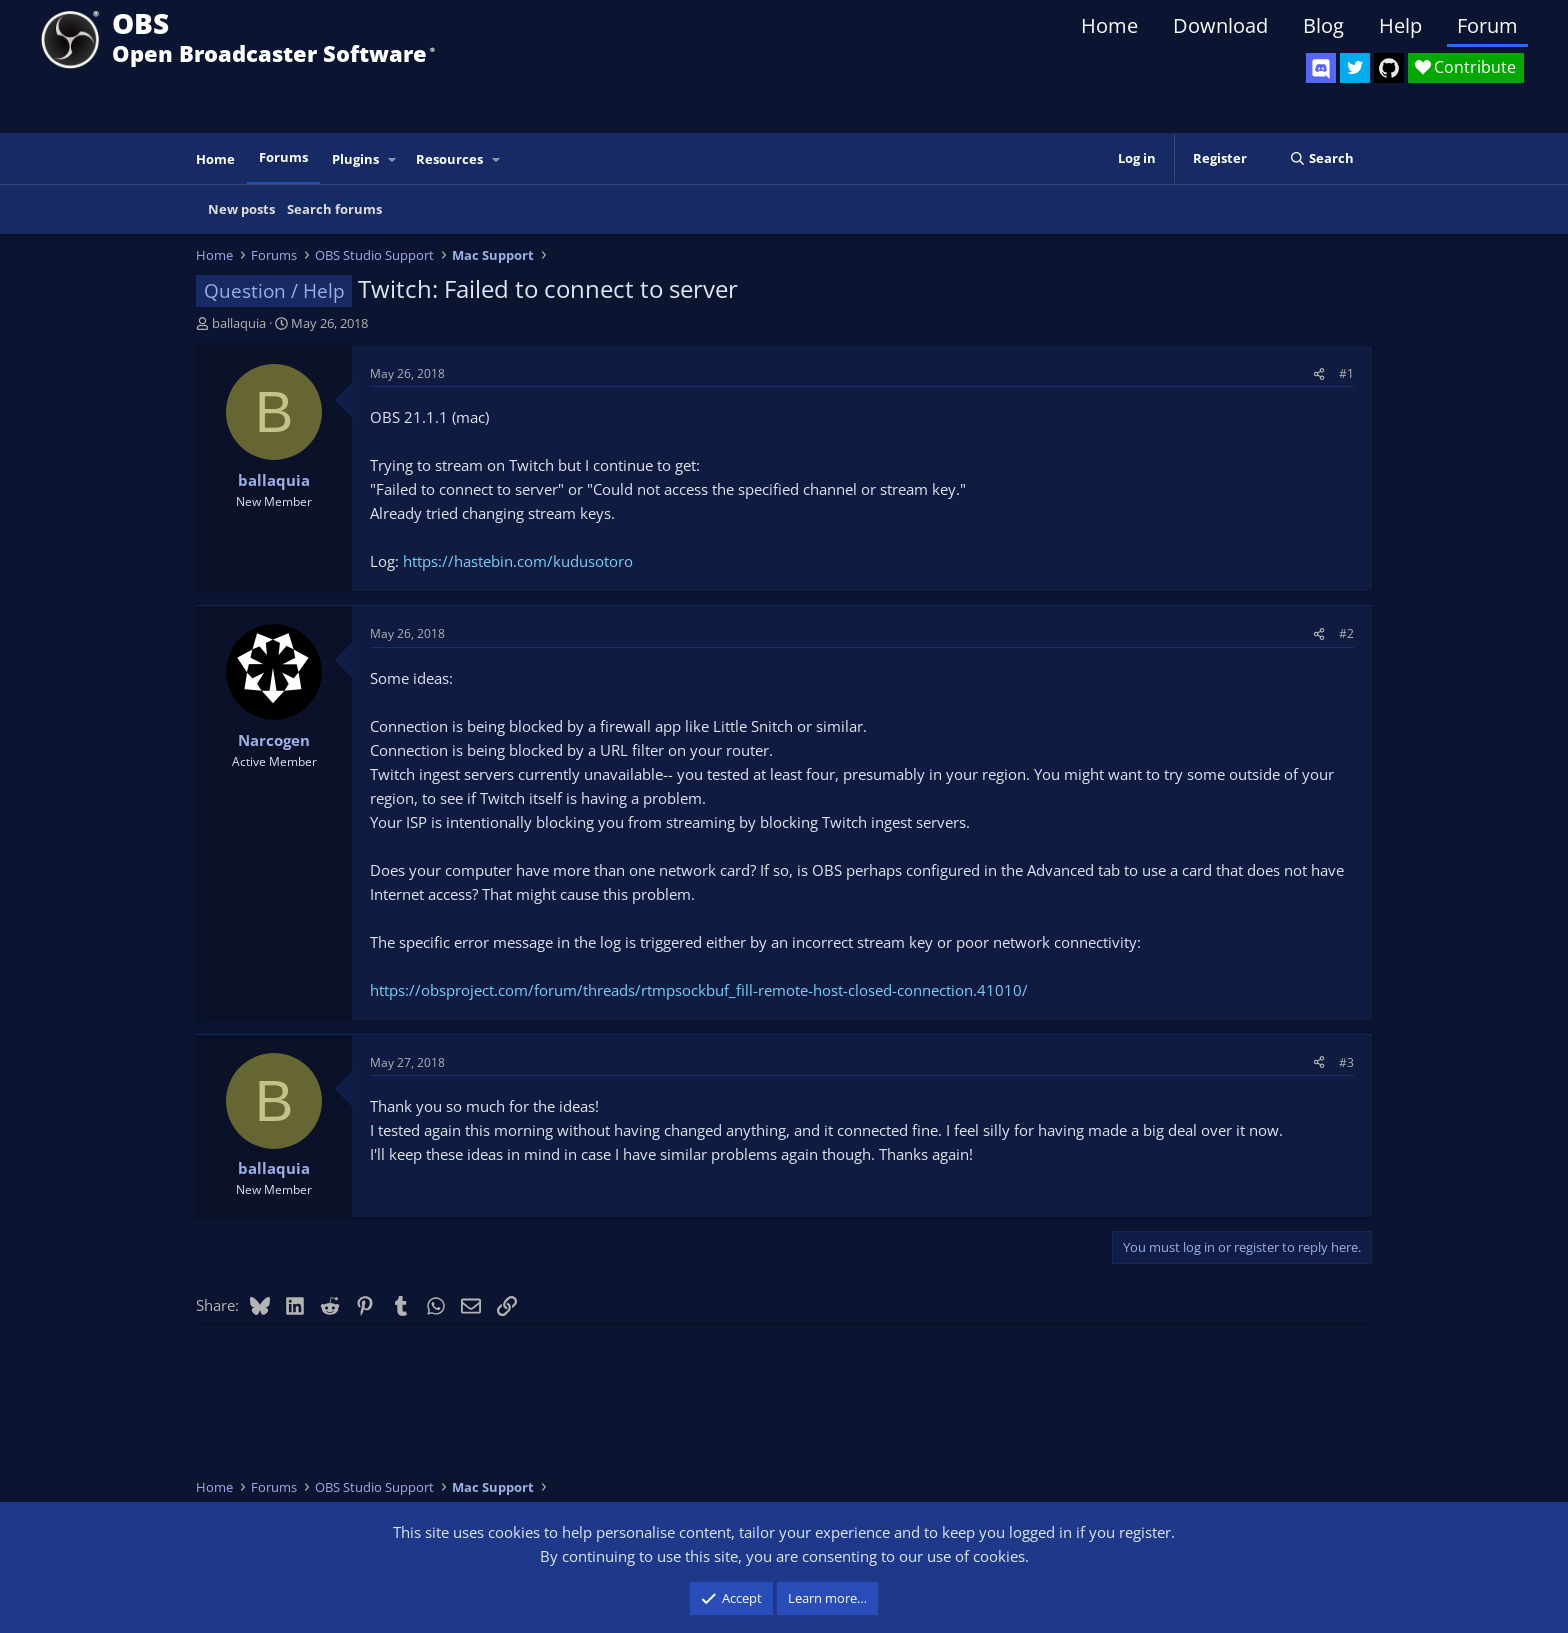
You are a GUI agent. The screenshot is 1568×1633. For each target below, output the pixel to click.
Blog (1323, 25)
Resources (449, 159)
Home (1109, 25)
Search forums (334, 209)
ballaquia (239, 323)
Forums (283, 157)
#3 (1346, 1062)
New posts (241, 209)
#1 (1346, 373)
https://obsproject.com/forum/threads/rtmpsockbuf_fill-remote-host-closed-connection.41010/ (699, 990)
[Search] (1321, 158)
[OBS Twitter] (1355, 68)
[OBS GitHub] (1389, 68)
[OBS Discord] (1321, 68)
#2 (1346, 633)
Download (1220, 25)
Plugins (355, 159)
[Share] (1319, 373)
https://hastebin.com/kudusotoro (518, 561)
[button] (393, 159)
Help (1400, 25)
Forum (1487, 25)
